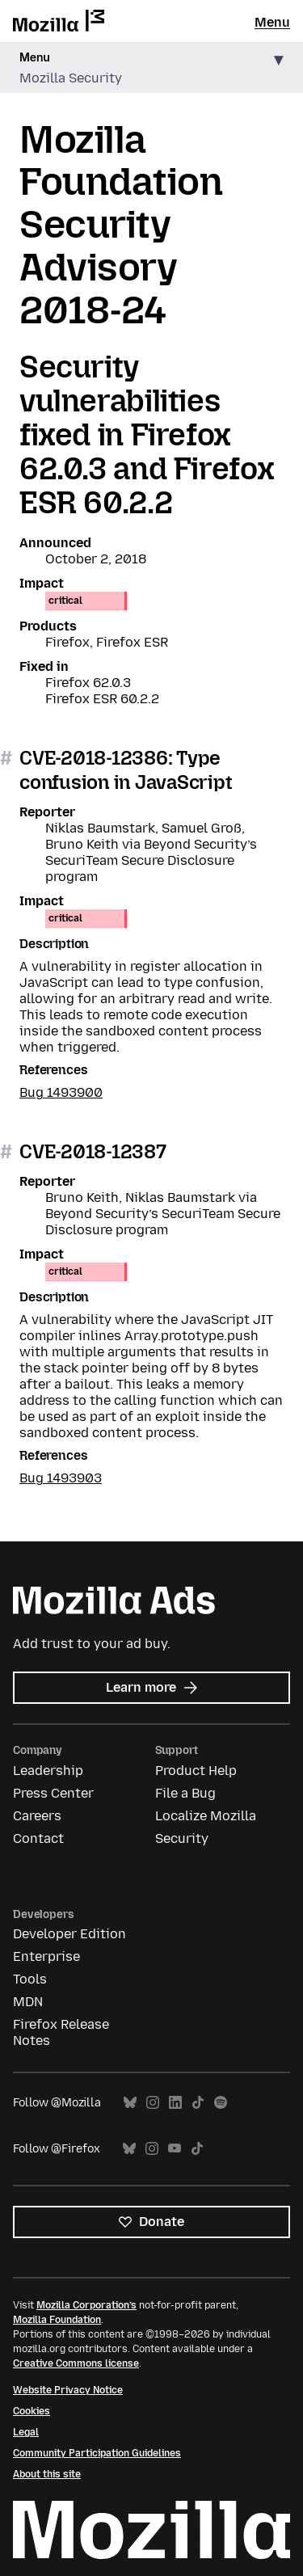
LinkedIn (175, 2103)
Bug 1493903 (60, 1478)
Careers (37, 1815)
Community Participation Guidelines (97, 2453)
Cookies (31, 2411)
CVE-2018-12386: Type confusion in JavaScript (125, 770)
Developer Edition (69, 1933)
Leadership (48, 1770)
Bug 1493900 (61, 1092)
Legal (26, 2432)
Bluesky (130, 2103)
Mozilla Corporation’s (86, 2305)
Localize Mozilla (205, 1815)
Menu (272, 22)
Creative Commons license (76, 2363)
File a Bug (185, 1793)
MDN (28, 2001)
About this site (47, 2474)
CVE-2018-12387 (92, 1151)
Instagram (152, 2103)
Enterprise (46, 1956)
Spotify (220, 2103)
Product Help (196, 1770)
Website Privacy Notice (68, 2390)
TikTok (198, 2103)
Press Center (53, 1793)
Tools (30, 1979)
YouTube (174, 2149)
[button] (151, 68)
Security (181, 1838)
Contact (38, 1838)
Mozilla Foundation (57, 2319)
